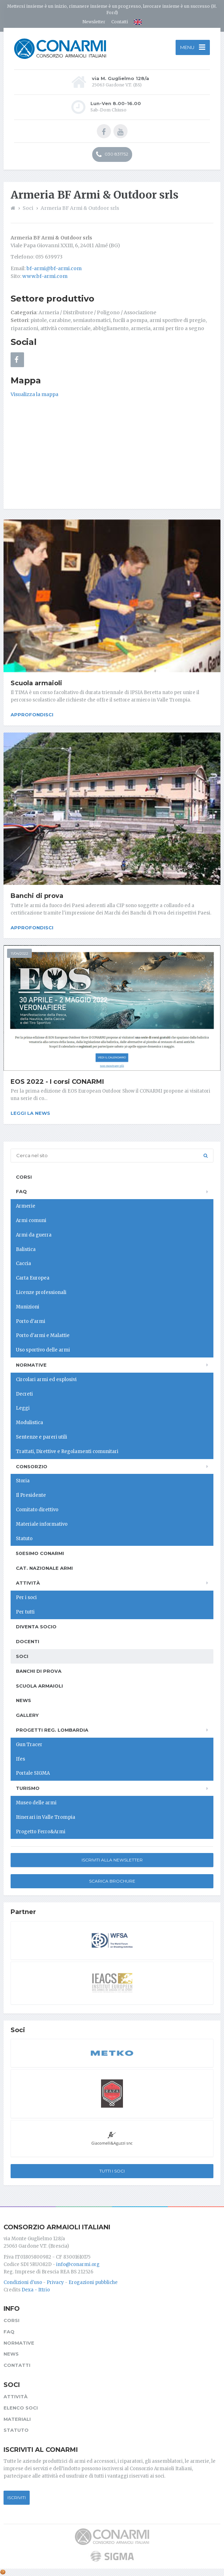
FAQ (21, 1191)
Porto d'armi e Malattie (43, 1335)
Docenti (27, 1641)
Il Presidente (31, 1495)
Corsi (24, 1177)
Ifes (20, 1759)
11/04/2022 (19, 953)
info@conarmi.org (78, 2264)
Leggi (23, 1408)
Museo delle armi (36, 1803)
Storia (23, 1481)
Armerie (25, 1206)
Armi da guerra (34, 1235)
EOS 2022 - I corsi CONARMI (57, 1082)
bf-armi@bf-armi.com (54, 268)
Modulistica (29, 1423)
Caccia (23, 1263)
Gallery (27, 1715)
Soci (22, 1656)
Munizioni (27, 1307)
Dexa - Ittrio (36, 2290)
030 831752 (112, 154)
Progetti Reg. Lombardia (52, 1730)
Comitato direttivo (37, 1510)
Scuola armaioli (36, 683)
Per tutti (25, 1612)
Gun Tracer (29, 1745)
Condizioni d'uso (23, 2282)
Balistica (26, 1249)
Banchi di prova (37, 896)
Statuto (24, 1539)
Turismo (28, 1788)
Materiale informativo (41, 1524)
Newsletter (93, 21)
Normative (31, 1365)
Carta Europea (32, 1278)
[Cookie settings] (3, 2572)
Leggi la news (30, 1113)
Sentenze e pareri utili (41, 1437)
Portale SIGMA (33, 1773)
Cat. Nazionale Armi (44, 1568)
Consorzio (31, 1466)
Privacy (55, 2282)
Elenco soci (21, 2408)
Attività (28, 1583)
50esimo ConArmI (40, 1553)
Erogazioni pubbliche (93, 2282)
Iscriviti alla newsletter (112, 1860)
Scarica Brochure (112, 1881)
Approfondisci (32, 714)
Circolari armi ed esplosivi (46, 1380)
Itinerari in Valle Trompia (45, 1817)
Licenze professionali (41, 1292)
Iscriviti (16, 2497)
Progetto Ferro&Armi (40, 1832)
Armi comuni (31, 1220)
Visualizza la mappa (34, 394)
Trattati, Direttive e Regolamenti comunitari (67, 1451)
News (23, 1700)
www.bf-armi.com (44, 276)
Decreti (24, 1394)
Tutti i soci (112, 2171)
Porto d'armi (30, 1321)
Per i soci (26, 1597)
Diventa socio (36, 1626)
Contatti (119, 21)
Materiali (17, 2419)
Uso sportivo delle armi (43, 1350)
